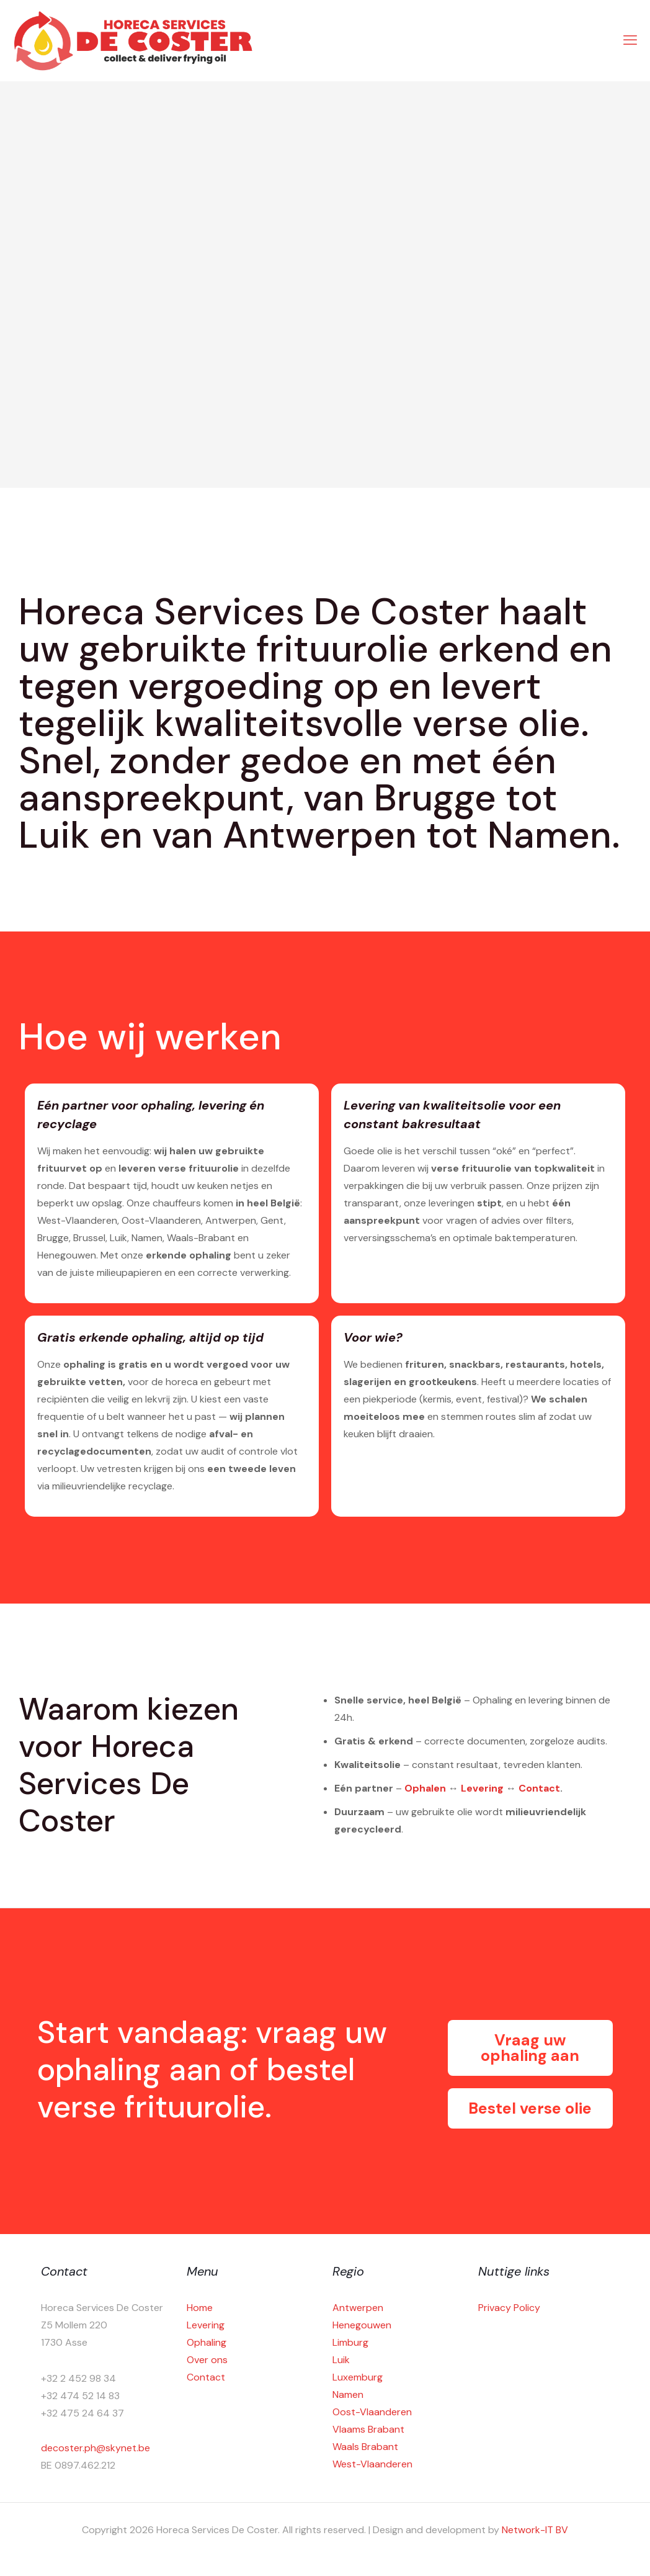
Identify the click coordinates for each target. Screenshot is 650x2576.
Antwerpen (357, 2307)
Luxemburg (357, 2377)
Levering (482, 1788)
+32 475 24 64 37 (82, 2413)
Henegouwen (361, 2324)
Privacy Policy (509, 2307)
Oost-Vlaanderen (372, 2411)
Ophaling (206, 2342)
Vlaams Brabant (368, 2429)
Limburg (350, 2342)
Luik (341, 2359)
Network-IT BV (535, 2529)
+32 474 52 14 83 (80, 2395)
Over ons (207, 2359)
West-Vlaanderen (372, 2464)
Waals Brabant (365, 2446)
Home (200, 2307)
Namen (347, 2394)
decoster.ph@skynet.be (95, 2447)
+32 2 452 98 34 (78, 2378)
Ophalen (425, 1788)
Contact (539, 1788)
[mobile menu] (630, 40)
